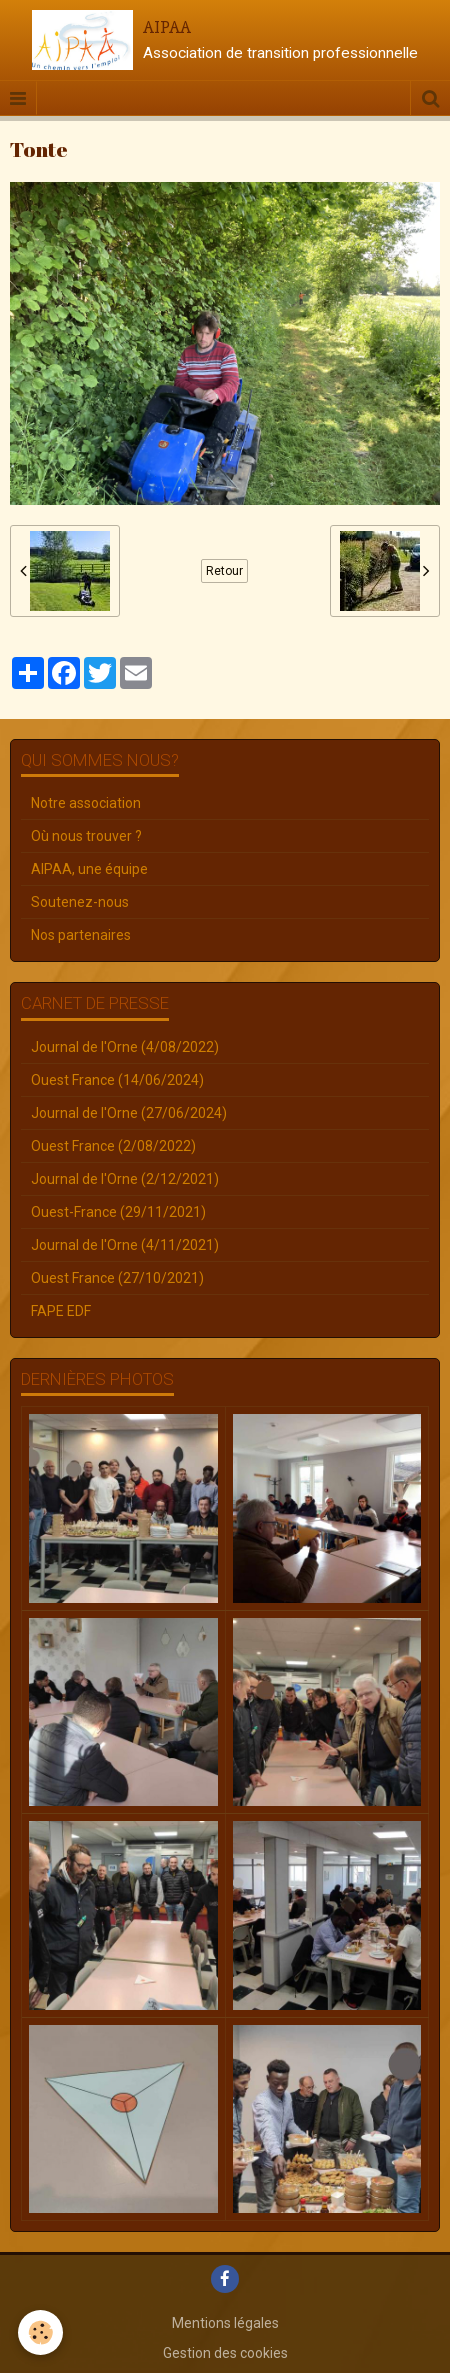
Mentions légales (225, 2323)
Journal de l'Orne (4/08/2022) (125, 1047)
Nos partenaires (81, 935)
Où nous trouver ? (86, 836)
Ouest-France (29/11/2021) (118, 1212)
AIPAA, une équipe (89, 869)
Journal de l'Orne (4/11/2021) (125, 1245)
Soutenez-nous (80, 902)
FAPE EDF (61, 1311)
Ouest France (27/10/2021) (117, 1278)
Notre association (86, 803)
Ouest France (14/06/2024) (117, 1080)
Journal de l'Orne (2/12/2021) (125, 1179)
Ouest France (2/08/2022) (113, 1146)
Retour (224, 571)
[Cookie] (40, 2332)
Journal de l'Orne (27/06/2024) (129, 1113)
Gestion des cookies (225, 2353)
